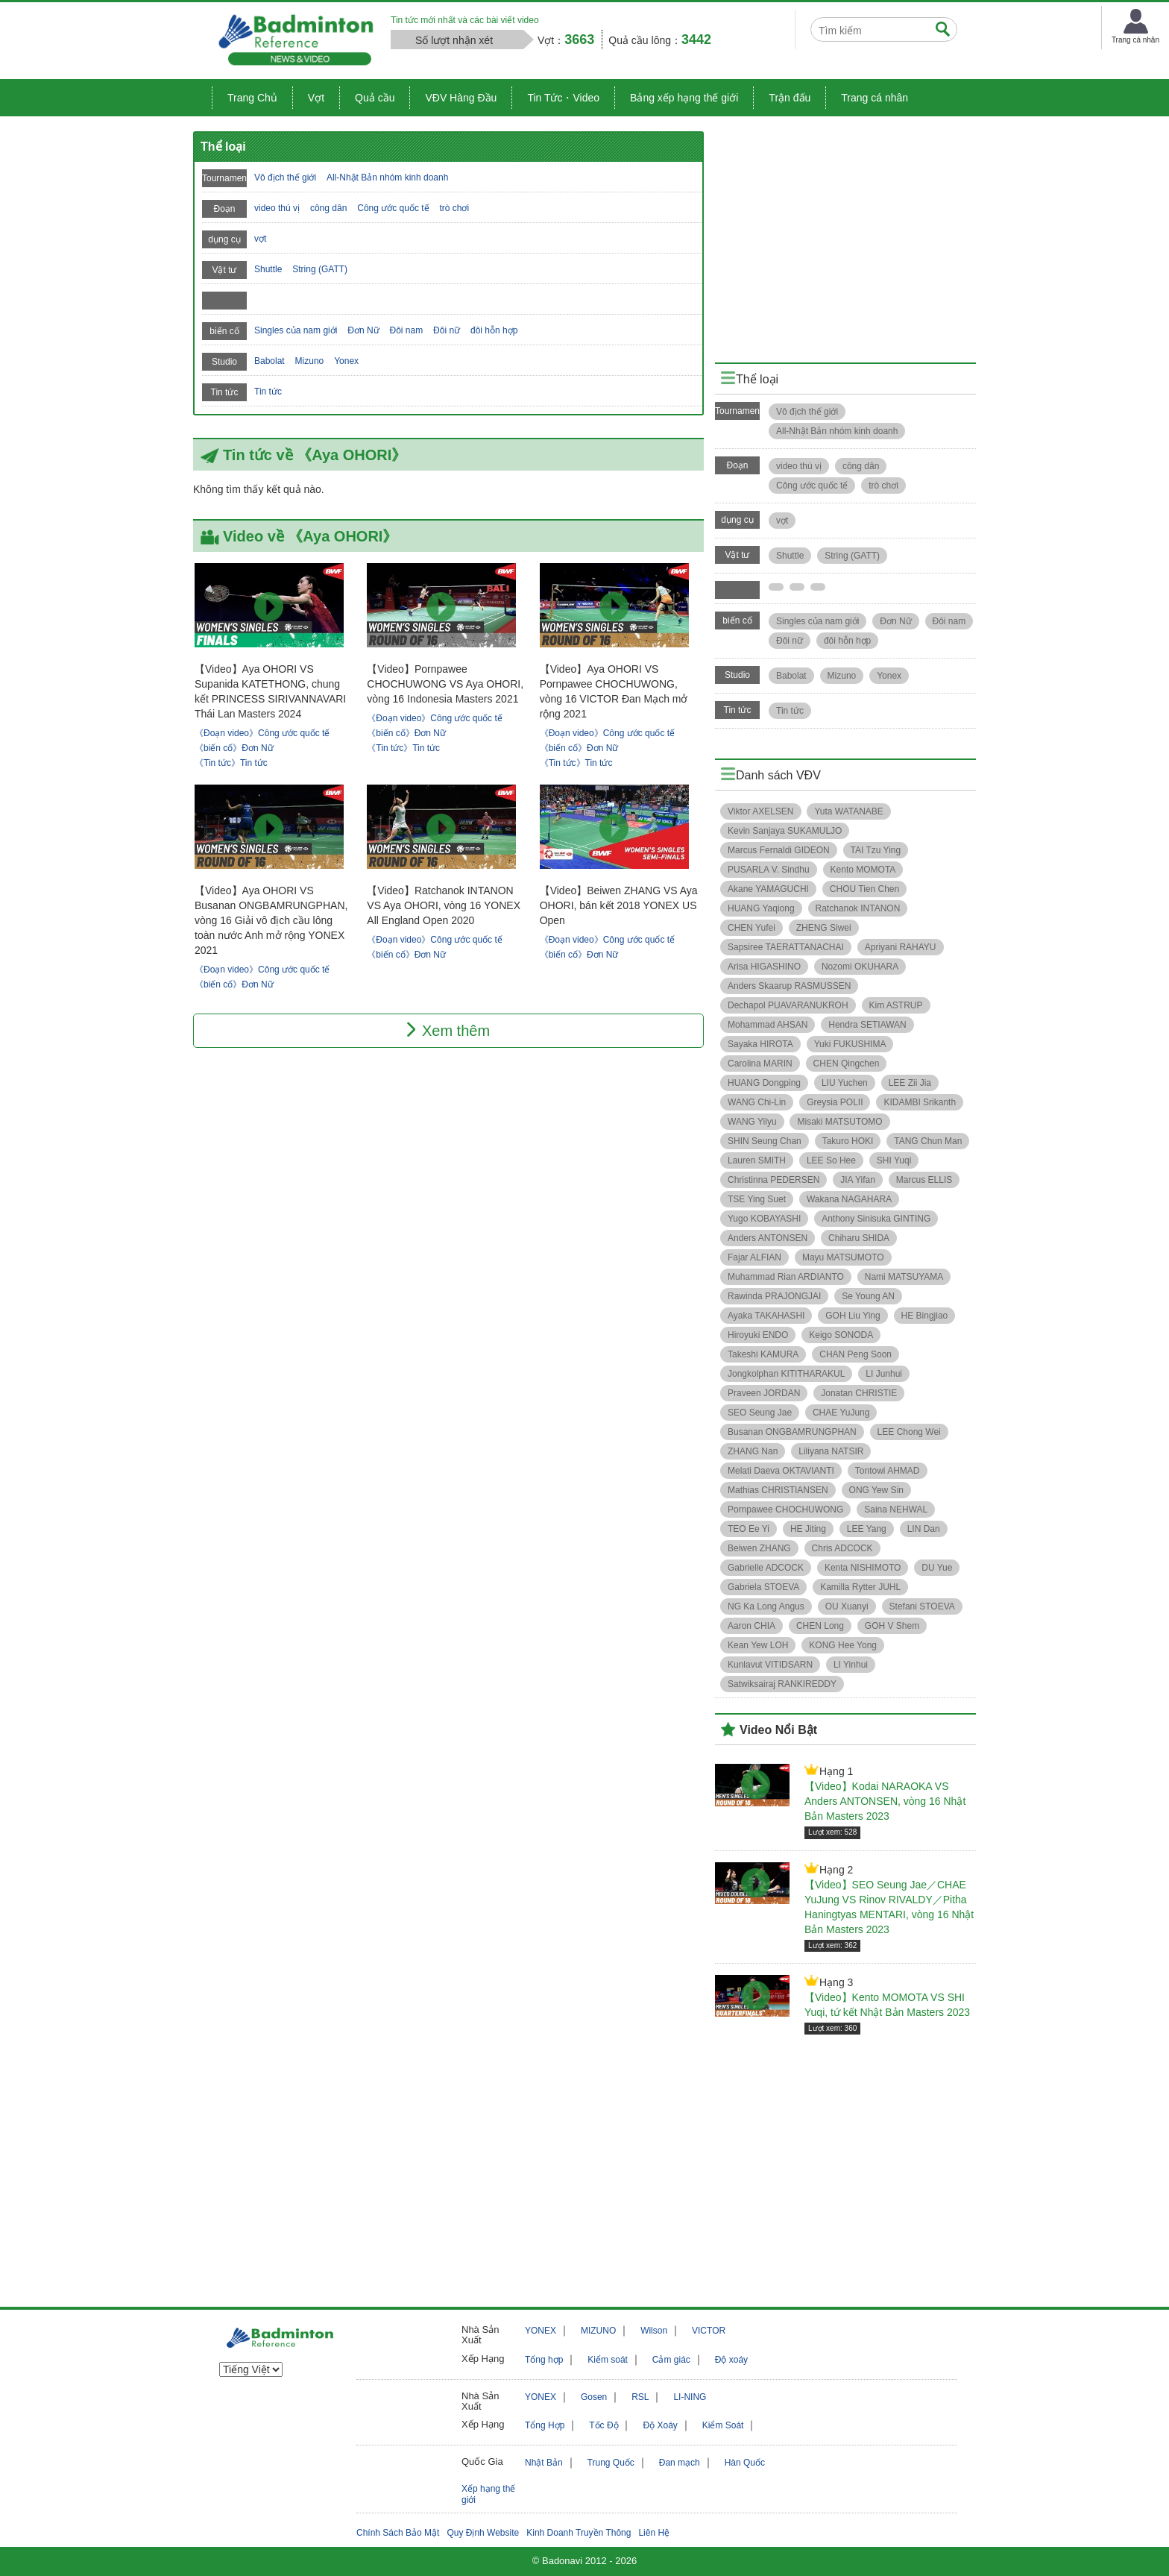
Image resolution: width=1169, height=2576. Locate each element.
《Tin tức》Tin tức (231, 762)
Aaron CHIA (751, 1626)
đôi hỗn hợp (493, 330)
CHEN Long (820, 1626)
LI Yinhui (851, 1664)
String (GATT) (319, 269)
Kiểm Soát (723, 2425)
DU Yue (936, 1567)
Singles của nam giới (295, 330)
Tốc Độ (603, 2425)
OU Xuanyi (847, 1606)
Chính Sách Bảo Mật (397, 2533)
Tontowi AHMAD (887, 1471)
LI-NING (689, 2397)
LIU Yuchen (845, 1083)
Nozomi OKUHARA (860, 966)
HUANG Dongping (764, 1083)
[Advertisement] (845, 235)
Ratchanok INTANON (858, 908)
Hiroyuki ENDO (758, 1335)
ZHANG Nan (753, 1451)
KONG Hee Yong (843, 1645)
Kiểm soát (607, 2359)
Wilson (653, 2330)
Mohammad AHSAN (767, 1025)
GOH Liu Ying (852, 1315)
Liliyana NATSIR (830, 1451)
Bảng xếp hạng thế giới (684, 98)
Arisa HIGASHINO (764, 966)
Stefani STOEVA (922, 1606)
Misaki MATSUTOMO (839, 1121)
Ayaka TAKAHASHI (766, 1315)
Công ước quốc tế (393, 208)
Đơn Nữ (363, 330)
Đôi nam (406, 330)
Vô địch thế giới (285, 177)
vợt (260, 238)
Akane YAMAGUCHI (768, 889)
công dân (328, 208)
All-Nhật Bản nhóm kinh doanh (387, 177)
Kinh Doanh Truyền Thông (578, 2533)
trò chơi (454, 208)
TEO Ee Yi (748, 1529)
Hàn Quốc (745, 2462)
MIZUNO (598, 2330)
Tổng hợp (544, 2359)
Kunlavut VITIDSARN (770, 1664)
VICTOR (708, 2330)
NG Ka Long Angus (766, 1606)
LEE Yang (866, 1529)
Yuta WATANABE (848, 811)
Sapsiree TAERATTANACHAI (786, 947)
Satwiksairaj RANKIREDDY (782, 1684)
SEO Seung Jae (760, 1412)
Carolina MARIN (760, 1063)
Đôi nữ (446, 330)
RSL (640, 2397)
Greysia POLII (835, 1102)
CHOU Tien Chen (864, 889)
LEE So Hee (831, 1160)
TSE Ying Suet (757, 1199)
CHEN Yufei (751, 928)
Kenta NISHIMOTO (863, 1567)
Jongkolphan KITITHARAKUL (786, 1374)
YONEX (540, 2330)
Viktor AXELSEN (761, 811)
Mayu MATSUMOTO (843, 1257)
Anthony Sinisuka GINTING (876, 1218)
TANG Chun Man (928, 1141)
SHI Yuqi (894, 1160)
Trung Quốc (610, 2462)
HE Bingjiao (924, 1315)
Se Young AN (868, 1296)
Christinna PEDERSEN (773, 1180)
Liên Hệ (653, 2533)
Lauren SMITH (757, 1160)
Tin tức (268, 391)
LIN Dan (923, 1529)
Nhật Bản (544, 2462)
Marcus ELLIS (924, 1180)
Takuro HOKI (848, 1141)
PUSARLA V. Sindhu (769, 869)
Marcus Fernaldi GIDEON (779, 850)
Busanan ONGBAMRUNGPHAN (792, 1432)
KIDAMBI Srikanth (919, 1102)
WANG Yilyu (752, 1121)
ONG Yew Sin (876, 1490)
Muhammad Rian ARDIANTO (786, 1277)
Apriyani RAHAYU (900, 947)
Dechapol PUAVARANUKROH (788, 1005)
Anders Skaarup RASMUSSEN (789, 986)
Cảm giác (671, 2359)
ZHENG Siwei (823, 928)
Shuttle (268, 269)
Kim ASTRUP (896, 1005)
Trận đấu (789, 98)
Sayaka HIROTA (760, 1044)
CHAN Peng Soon (855, 1354)
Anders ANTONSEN (767, 1238)
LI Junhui (884, 1374)
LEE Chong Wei (909, 1432)
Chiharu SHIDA (858, 1238)
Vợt (316, 98)
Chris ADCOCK (842, 1548)
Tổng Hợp (544, 2425)
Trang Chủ (252, 98)
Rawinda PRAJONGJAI (774, 1296)
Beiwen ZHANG (759, 1548)
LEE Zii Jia (910, 1083)
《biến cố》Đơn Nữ (234, 748)
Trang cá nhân (874, 98)
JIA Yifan (857, 1180)
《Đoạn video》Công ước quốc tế (262, 733)
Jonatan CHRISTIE (859, 1393)
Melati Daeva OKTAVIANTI (781, 1471)
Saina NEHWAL (895, 1509)
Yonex (346, 360)
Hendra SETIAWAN (867, 1025)
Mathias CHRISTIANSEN (778, 1490)
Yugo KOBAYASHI (764, 1218)
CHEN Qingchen (846, 1063)
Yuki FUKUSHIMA (850, 1044)
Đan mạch (679, 2462)
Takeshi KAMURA (763, 1354)
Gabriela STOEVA (763, 1587)
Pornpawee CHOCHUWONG (785, 1509)
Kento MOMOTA (863, 869)
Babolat (269, 360)
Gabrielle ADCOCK (766, 1567)
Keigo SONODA (841, 1335)
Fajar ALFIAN (754, 1257)
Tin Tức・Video (563, 98)
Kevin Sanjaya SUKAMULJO (785, 831)
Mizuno (309, 360)
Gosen (594, 2397)
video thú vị (277, 208)
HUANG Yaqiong (761, 908)
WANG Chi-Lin (757, 1102)
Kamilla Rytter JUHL (860, 1587)
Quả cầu (374, 98)
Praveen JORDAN (764, 1393)
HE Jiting (808, 1529)
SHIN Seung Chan (764, 1141)
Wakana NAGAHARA (849, 1199)
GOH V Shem (892, 1626)
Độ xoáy (731, 2359)
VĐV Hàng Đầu (461, 98)
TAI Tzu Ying (876, 850)
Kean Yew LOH (758, 1645)
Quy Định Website (483, 2533)
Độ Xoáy (660, 2425)
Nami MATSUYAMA (904, 1277)
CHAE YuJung (841, 1412)
